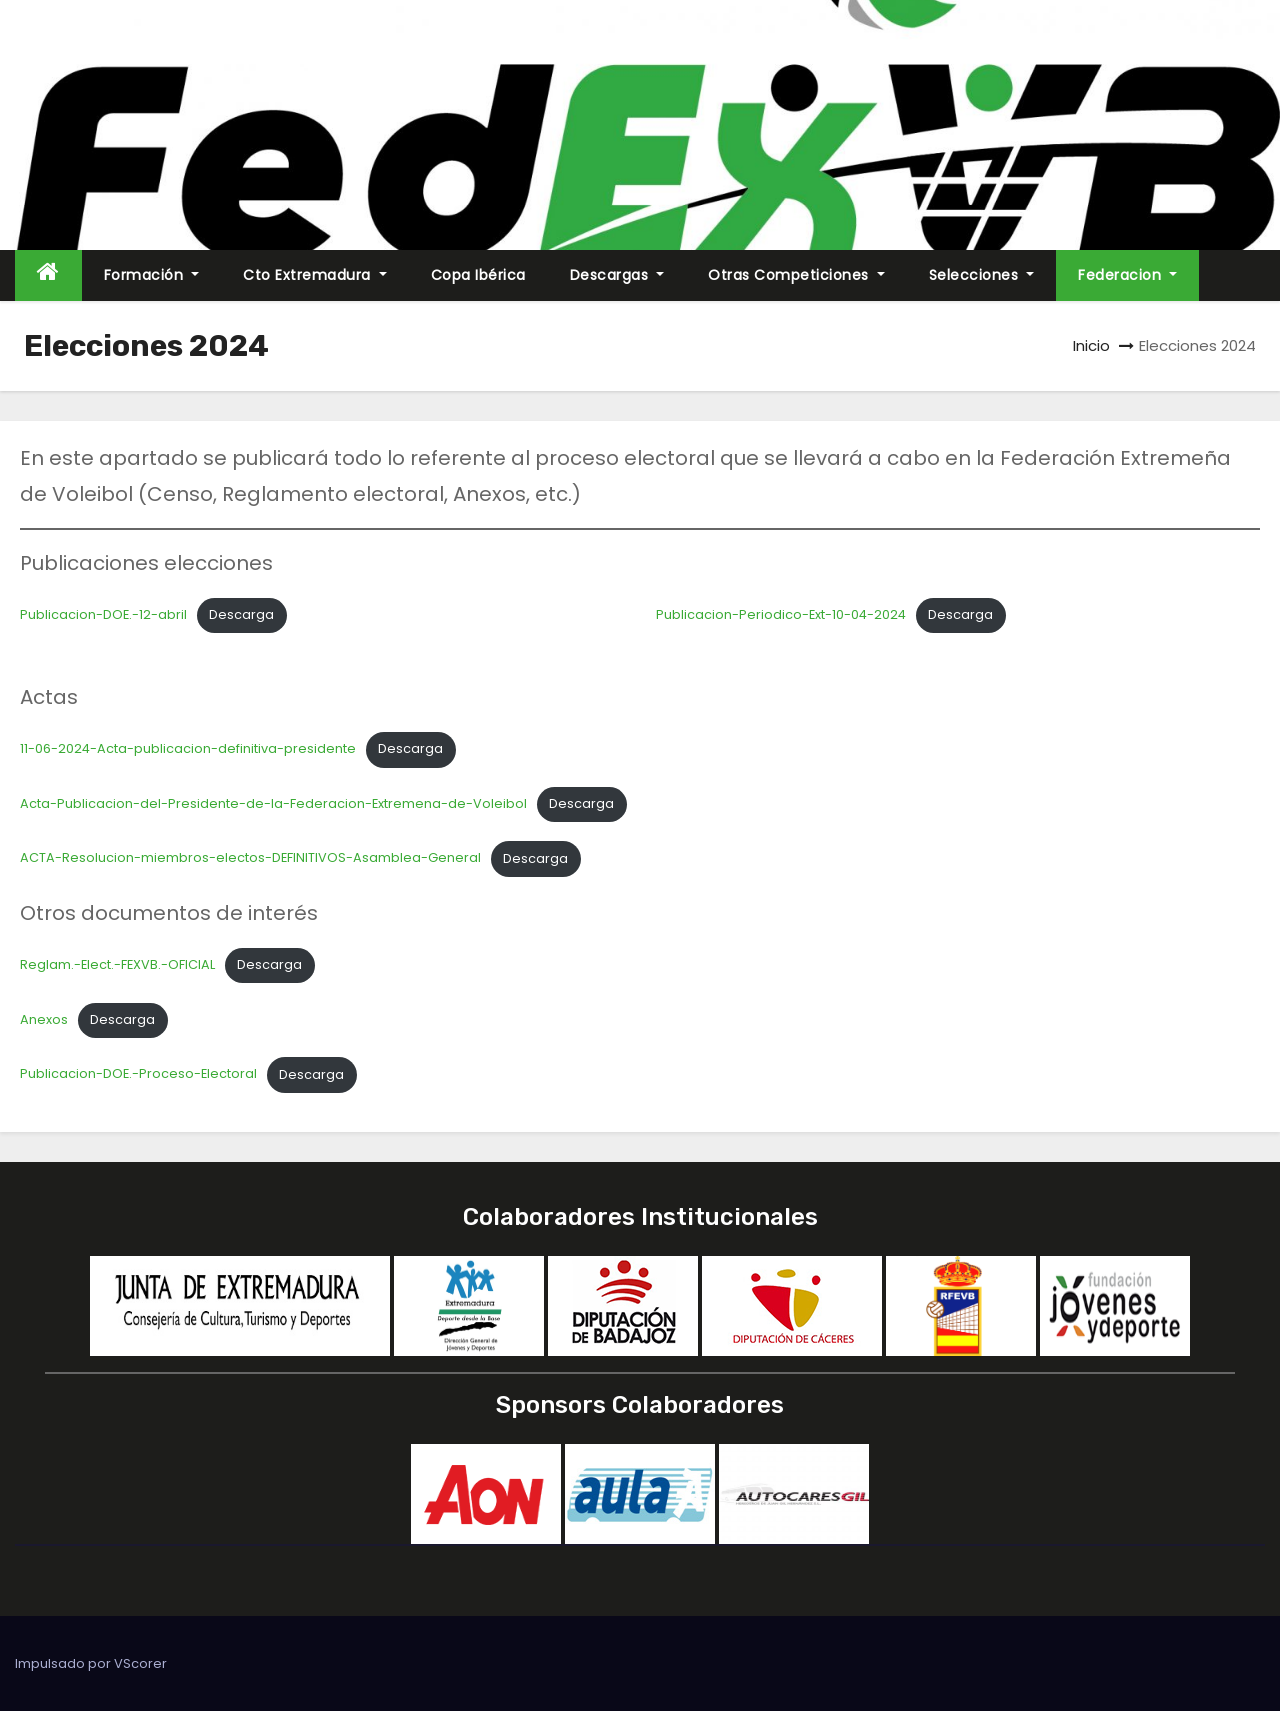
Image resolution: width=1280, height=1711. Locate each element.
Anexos (44, 1019)
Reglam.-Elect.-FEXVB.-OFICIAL (117, 964)
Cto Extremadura (315, 275)
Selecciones (982, 275)
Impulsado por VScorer (91, 1663)
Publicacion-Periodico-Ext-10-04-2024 (781, 614)
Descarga (241, 614)
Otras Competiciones (796, 275)
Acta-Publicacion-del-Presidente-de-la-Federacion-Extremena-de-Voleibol (273, 803)
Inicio (1091, 345)
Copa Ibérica (478, 275)
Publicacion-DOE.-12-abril (103, 614)
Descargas (617, 275)
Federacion (1127, 275)
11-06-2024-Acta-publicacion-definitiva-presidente (188, 748)
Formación (152, 275)
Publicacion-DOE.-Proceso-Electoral (138, 1074)
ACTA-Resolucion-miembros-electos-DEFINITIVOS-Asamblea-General (250, 858)
